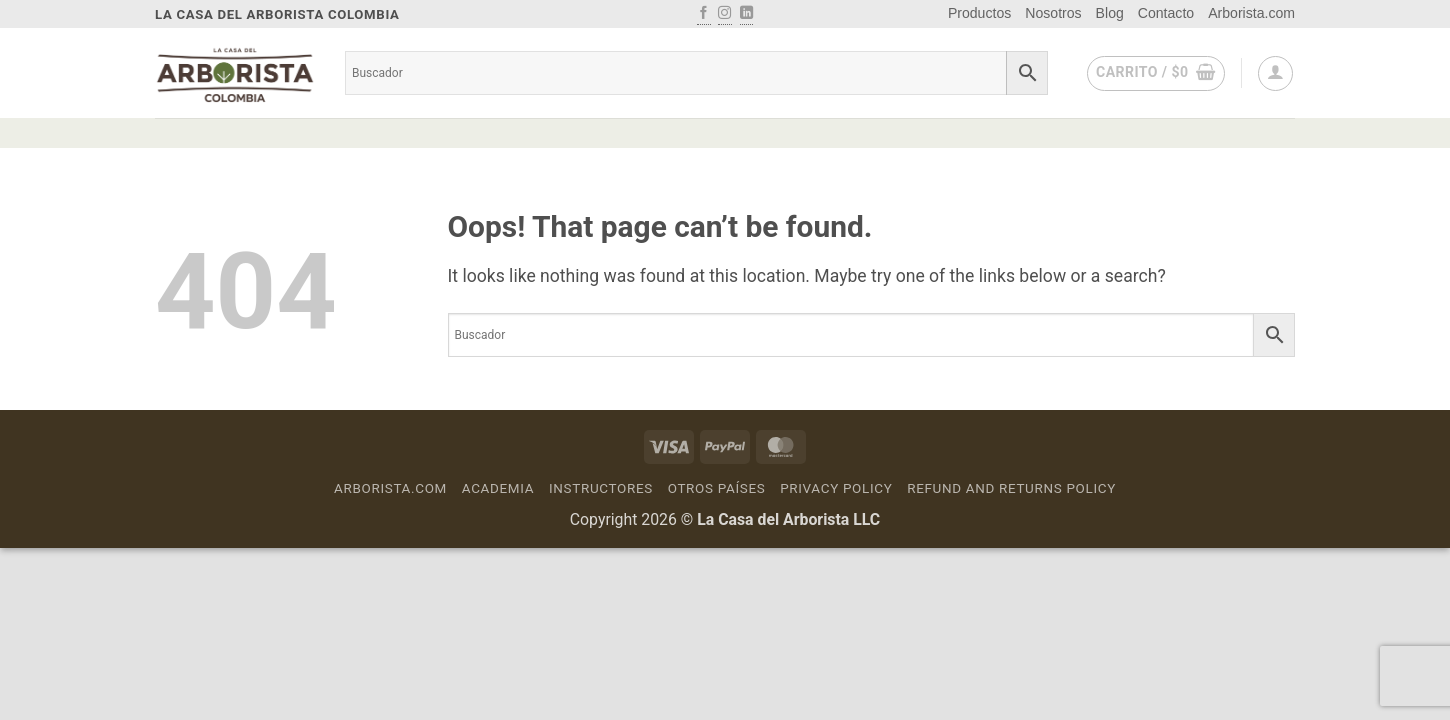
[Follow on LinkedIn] (746, 14)
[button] (1156, 73)
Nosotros (1053, 13)
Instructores (601, 488)
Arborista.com (1251, 13)
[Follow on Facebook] (703, 14)
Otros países (717, 488)
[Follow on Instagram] (724, 14)
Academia (498, 488)
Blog (1110, 13)
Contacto (1166, 13)
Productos (979, 13)
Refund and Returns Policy (1011, 488)
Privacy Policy (836, 488)
